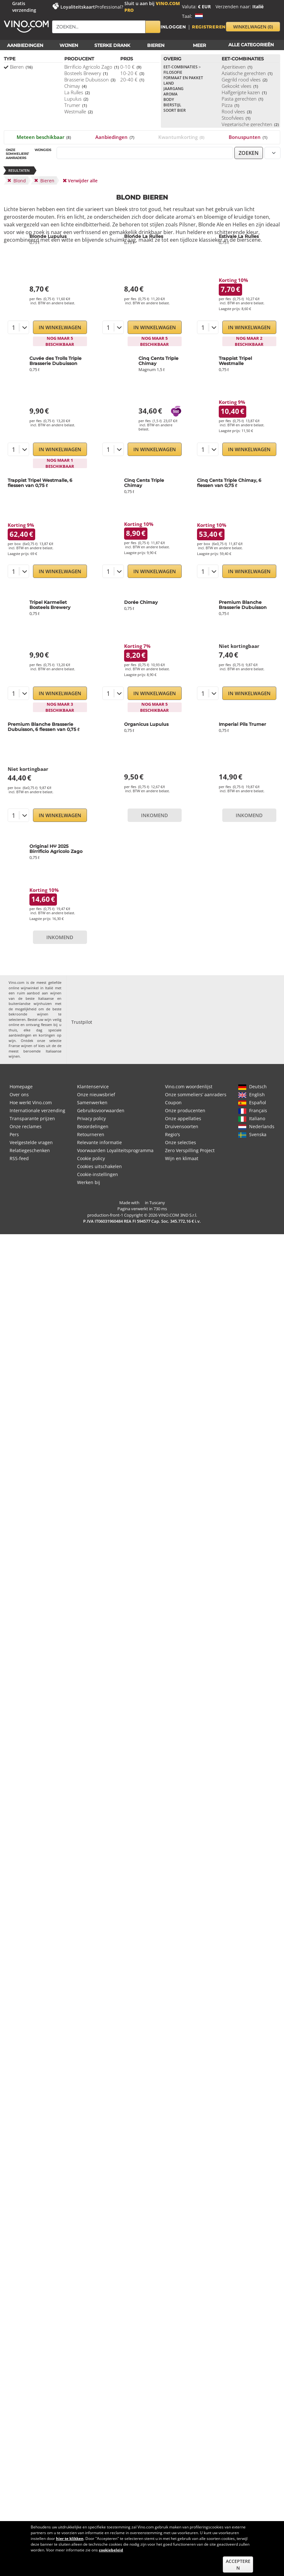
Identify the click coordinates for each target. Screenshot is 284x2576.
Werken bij (88, 1182)
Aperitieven (237, 67)
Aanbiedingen (114, 137)
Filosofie (172, 72)
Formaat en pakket (183, 77)
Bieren (21, 67)
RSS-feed (19, 1158)
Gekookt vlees (240, 86)
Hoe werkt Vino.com (31, 1102)
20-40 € (132, 79)
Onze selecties (180, 1142)
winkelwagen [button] (253, 27)
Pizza (230, 105)
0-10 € (130, 67)
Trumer (75, 105)
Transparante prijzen (32, 1118)
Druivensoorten (181, 1126)
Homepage (21, 1086)
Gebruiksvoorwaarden (100, 1110)
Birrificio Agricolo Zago (91, 67)
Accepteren (238, 2564)
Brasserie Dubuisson (89, 79)
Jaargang (173, 88)
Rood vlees (237, 111)
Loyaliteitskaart (77, 7)
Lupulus (76, 98)
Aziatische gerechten (247, 73)
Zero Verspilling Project (190, 1150)
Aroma (170, 94)
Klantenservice (93, 1086)
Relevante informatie (99, 1142)
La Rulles (77, 92)
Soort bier (174, 110)
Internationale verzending (37, 1110)
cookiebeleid (111, 2550)
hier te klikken (69, 2538)
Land (168, 83)
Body (168, 99)
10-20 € (132, 73)
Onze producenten (185, 1110)
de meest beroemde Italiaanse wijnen (35, 1051)
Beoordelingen (92, 1126)
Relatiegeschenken (30, 1150)
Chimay (75, 86)
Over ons (19, 1094)
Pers (14, 1134)
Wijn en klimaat (181, 1158)
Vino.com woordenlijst (188, 1086)
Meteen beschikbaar (44, 137)
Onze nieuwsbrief (96, 1094)
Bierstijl (172, 105)
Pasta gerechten (242, 98)
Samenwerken (92, 1102)
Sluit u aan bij (152, 6)
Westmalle (78, 111)
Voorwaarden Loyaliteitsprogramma (115, 1150)
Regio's (172, 1134)
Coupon (173, 1102)
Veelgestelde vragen (31, 1142)
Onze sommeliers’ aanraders (195, 1094)
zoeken (249, 152)
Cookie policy (91, 1158)
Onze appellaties (183, 1118)
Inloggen (173, 26)
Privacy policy (91, 1118)
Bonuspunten (248, 137)
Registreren (209, 26)
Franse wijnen (20, 1045)
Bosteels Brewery (86, 73)
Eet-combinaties (182, 67)
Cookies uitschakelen (99, 1166)
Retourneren (90, 1134)
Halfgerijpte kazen (244, 92)
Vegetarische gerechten (250, 124)
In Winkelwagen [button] (60, 327)
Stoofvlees (236, 118)
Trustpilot (81, 1022)
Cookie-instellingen (97, 1174)
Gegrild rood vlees (244, 79)
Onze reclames (26, 1126)
